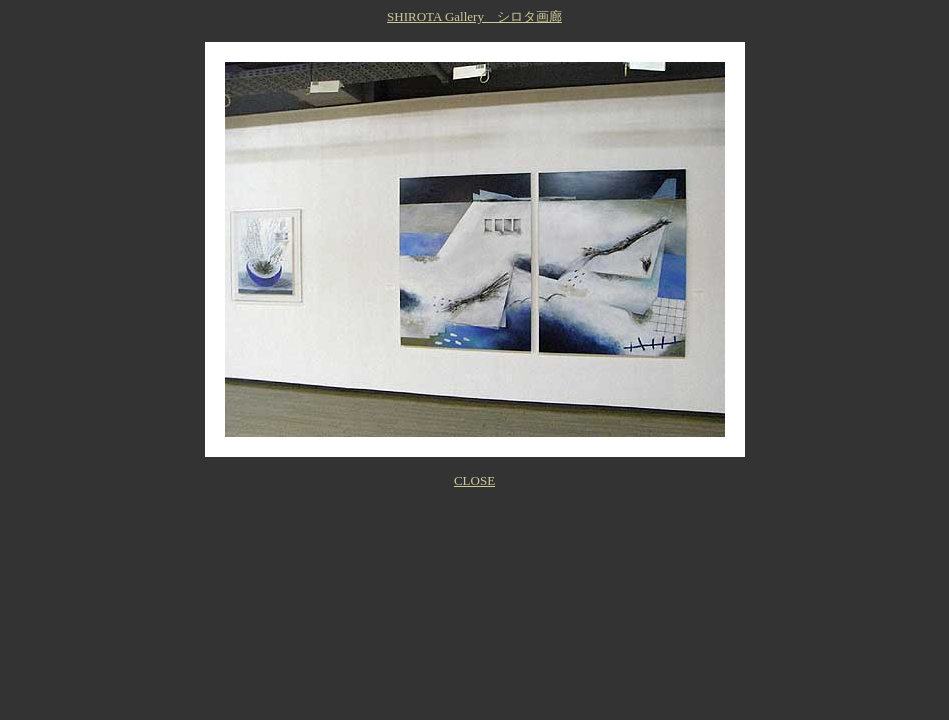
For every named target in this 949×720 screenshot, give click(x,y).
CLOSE (474, 480)
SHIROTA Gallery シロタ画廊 (474, 16)
